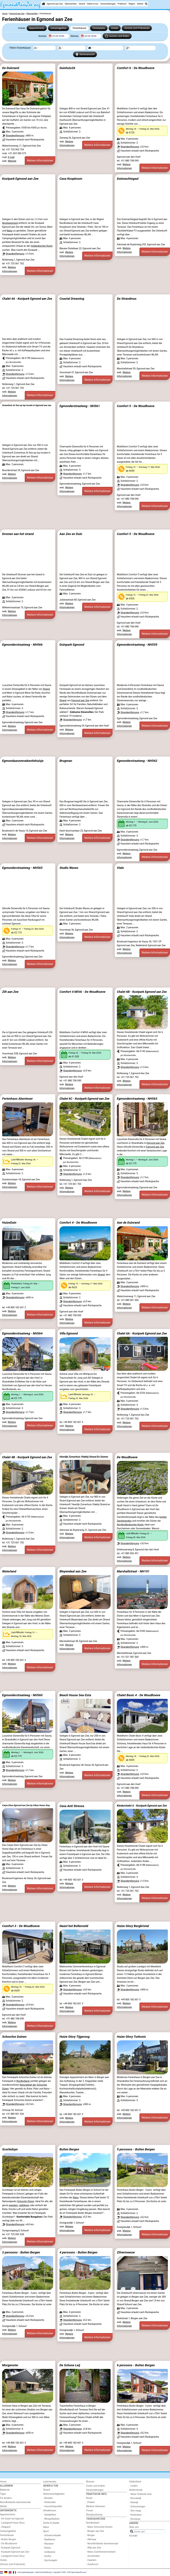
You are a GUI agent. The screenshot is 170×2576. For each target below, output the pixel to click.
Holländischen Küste (41, 246)
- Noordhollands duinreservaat (102, 2543)
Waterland (9, 1571)
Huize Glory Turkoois (131, 2037)
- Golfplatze (49, 2552)
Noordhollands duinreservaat (15, 2502)
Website (12, 161)
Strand (82, 3)
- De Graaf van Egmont (12, 2518)
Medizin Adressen (95, 2506)
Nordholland (22, 2081)
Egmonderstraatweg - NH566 (22, 644)
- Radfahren (49, 2539)
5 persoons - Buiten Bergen (136, 2149)
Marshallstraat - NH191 (133, 1571)
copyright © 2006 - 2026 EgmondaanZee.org (69, 2572)
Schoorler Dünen (25, 2201)
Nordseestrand (10, 223)
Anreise (42, 36)
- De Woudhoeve (8, 2543)
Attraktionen (49, 2510)
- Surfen (47, 2556)
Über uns (134, 2527)
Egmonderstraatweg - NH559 (137, 644)
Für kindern (6, 2498)
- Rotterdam (135, 2514)
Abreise (74, 36)
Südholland (135, 2481)
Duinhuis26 (67, 68)
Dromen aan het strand (18, 534)
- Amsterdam (93, 2556)
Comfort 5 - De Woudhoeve (135, 406)
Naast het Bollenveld (73, 1926)
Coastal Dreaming (71, 299)
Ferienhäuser (79, 28)
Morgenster (10, 2365)
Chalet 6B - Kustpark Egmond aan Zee (142, 991)
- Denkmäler (49, 2502)
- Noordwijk (135, 2498)
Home (3, 2481)
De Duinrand (10, 68)
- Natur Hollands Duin (140, 2494)
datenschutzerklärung (43, 2572)
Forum (89, 2510)
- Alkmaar (91, 2539)
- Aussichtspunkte (52, 2506)
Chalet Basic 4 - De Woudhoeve (138, 1695)
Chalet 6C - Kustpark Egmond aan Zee (84, 1098)
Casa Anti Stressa (71, 1806)
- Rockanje (134, 2519)
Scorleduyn (10, 2149)
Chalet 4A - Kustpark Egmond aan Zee (27, 298)
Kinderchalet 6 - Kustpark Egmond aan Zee (142, 1805)
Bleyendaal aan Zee (72, 1571)
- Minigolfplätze (51, 2518)
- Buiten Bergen (8, 2539)
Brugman (65, 761)
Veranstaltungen (108, 3)
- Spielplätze (49, 2514)
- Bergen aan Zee (95, 2531)
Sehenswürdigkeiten (54, 2494)
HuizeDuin (9, 1222)
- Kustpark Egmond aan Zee (14, 2551)
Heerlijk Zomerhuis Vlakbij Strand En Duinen (83, 1456)
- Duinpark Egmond (10, 2547)
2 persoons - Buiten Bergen (21, 2252)
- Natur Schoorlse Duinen (99, 2527)
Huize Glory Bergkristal (133, 1926)
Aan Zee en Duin (70, 534)
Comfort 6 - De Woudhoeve (135, 68)
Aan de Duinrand (128, 1222)
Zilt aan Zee (10, 992)
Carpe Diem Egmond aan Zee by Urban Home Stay (26, 1805)
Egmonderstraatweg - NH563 (137, 1098)
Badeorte (5, 2489)
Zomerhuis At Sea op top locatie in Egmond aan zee (26, 405)
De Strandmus (126, 299)
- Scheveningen (137, 2506)
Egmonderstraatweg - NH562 (137, 761)
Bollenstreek (135, 2490)
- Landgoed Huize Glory (12, 2522)
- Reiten (47, 2547)
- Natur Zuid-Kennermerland (100, 2551)
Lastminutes (49, 2481)
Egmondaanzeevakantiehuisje (22, 761)
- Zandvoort (92, 2564)
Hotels (114, 28)
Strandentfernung (15, 135)
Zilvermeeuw (126, 2252)
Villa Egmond (68, 1333)
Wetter (140, 3)
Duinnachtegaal (127, 179)
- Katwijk (133, 2502)
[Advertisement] (85, 284)
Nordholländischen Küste (130, 1524)
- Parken (90, 2502)
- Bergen (90, 2535)
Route (89, 2498)
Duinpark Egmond (71, 644)
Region (132, 3)
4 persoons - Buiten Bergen (78, 2252)
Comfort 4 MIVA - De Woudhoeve (82, 992)
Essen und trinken (95, 2485)
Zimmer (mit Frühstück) (136, 28)
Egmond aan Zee (55, 3)
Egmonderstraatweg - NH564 (22, 1333)
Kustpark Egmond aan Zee (20, 179)
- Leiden (133, 2485)
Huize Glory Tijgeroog (74, 2037)
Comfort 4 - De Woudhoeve (78, 1222)
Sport (46, 2531)
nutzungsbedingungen (25, 2572)
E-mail (11, 157)
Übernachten (71, 3)
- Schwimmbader (52, 2535)
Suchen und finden (117, 36)
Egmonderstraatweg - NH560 (22, 1695)
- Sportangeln (50, 2560)
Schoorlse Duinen (14, 2037)
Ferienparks (99, 28)
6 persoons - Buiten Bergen (136, 2365)
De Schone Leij (69, 2365)
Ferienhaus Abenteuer (17, 1098)
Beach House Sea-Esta (75, 1695)
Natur (10, 230)
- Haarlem (91, 2560)
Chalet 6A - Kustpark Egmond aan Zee (142, 1333)
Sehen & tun (92, 3)
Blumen (90, 2481)
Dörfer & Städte (51, 2523)
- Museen (48, 2498)
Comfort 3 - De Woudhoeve (21, 1926)
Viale (120, 868)
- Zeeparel (5, 2527)
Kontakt (133, 2535)
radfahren (24, 2205)
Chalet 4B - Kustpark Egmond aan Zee (27, 1457)
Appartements (36, 28)
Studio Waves (68, 868)
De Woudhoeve (127, 1457)
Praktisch (122, 3)
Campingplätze (58, 28)
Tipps (3, 2494)
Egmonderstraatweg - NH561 (79, 406)
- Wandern (48, 2543)
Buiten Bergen (69, 2149)
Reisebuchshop (94, 2514)
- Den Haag (135, 2510)
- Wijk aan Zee (93, 2547)
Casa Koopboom (70, 179)
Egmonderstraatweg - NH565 (22, 868)
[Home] (43, 3)
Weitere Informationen (40, 160)
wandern (13, 2205)
